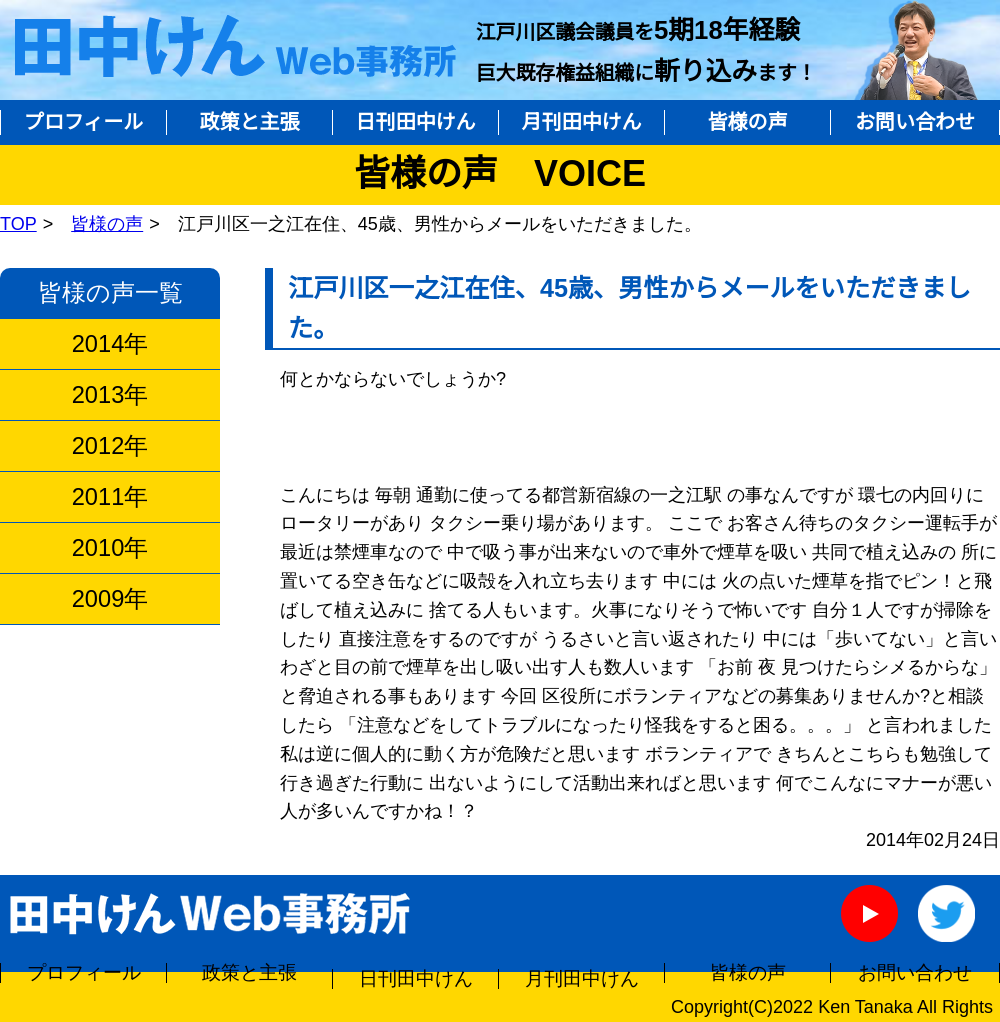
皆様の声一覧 (110, 293)
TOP (18, 224)
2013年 (109, 395)
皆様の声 (748, 122)
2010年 (109, 548)
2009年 (109, 599)
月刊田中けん (582, 122)
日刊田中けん (416, 122)
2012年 (109, 446)
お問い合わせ (915, 122)
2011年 (109, 497)
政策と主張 (250, 122)
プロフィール (84, 122)
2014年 (109, 344)
